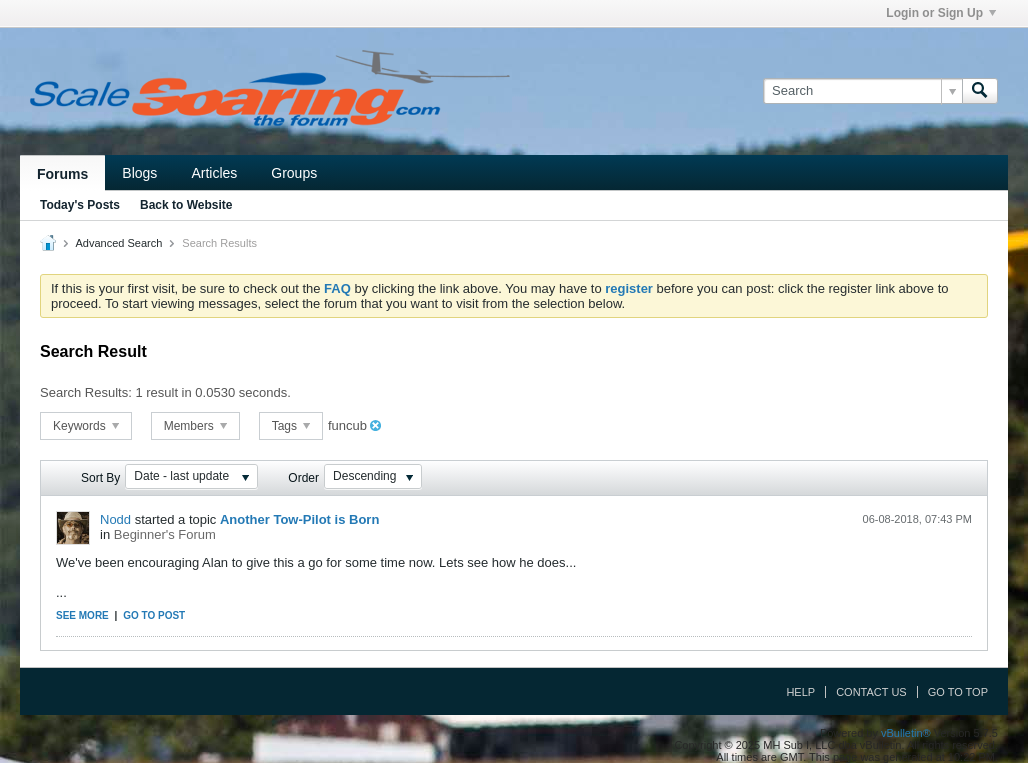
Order (303, 478)
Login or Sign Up (941, 13)
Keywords (86, 426)
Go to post (154, 615)
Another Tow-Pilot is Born (299, 519)
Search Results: (86, 392)
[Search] (862, 91)
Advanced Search (118, 243)
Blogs (139, 173)
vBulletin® (906, 733)
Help (800, 692)
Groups (294, 173)
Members (195, 426)
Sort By (100, 478)
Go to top (958, 692)
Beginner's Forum (165, 534)
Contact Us (871, 692)
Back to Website (186, 205)
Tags (291, 426)
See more (82, 615)
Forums (62, 174)
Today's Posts (80, 205)
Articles (214, 173)
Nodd (115, 519)
